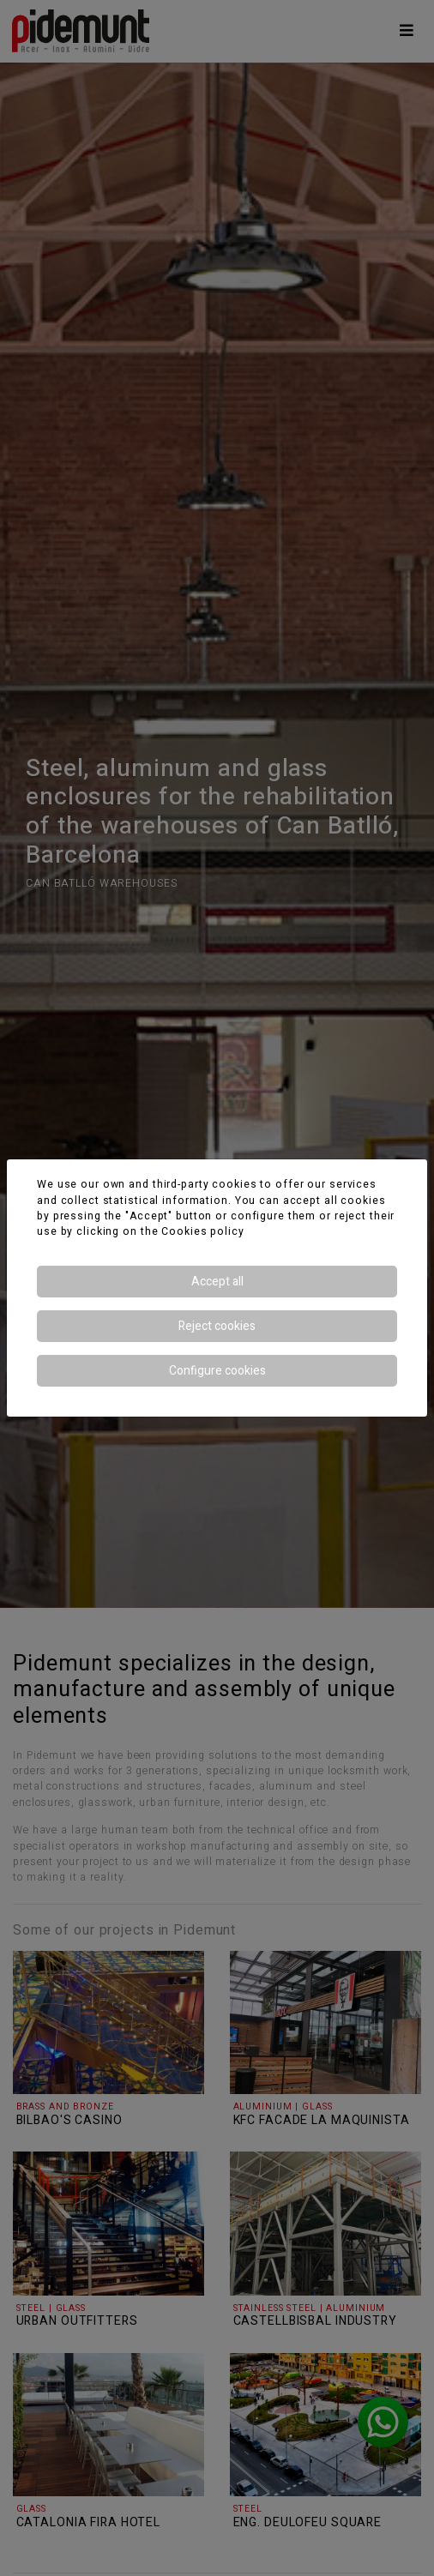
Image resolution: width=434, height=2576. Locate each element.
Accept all (217, 1282)
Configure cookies (217, 1371)
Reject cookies (217, 1326)
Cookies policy (202, 1231)
